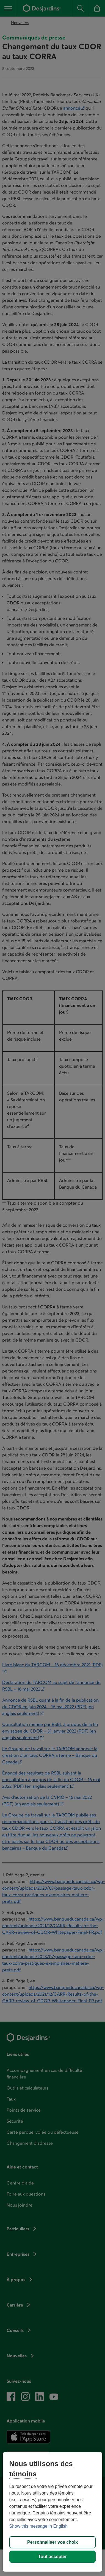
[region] (53, 2512)
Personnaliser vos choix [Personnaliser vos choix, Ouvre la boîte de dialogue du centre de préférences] (52, 2542)
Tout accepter (52, 2556)
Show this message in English (38, 2526)
